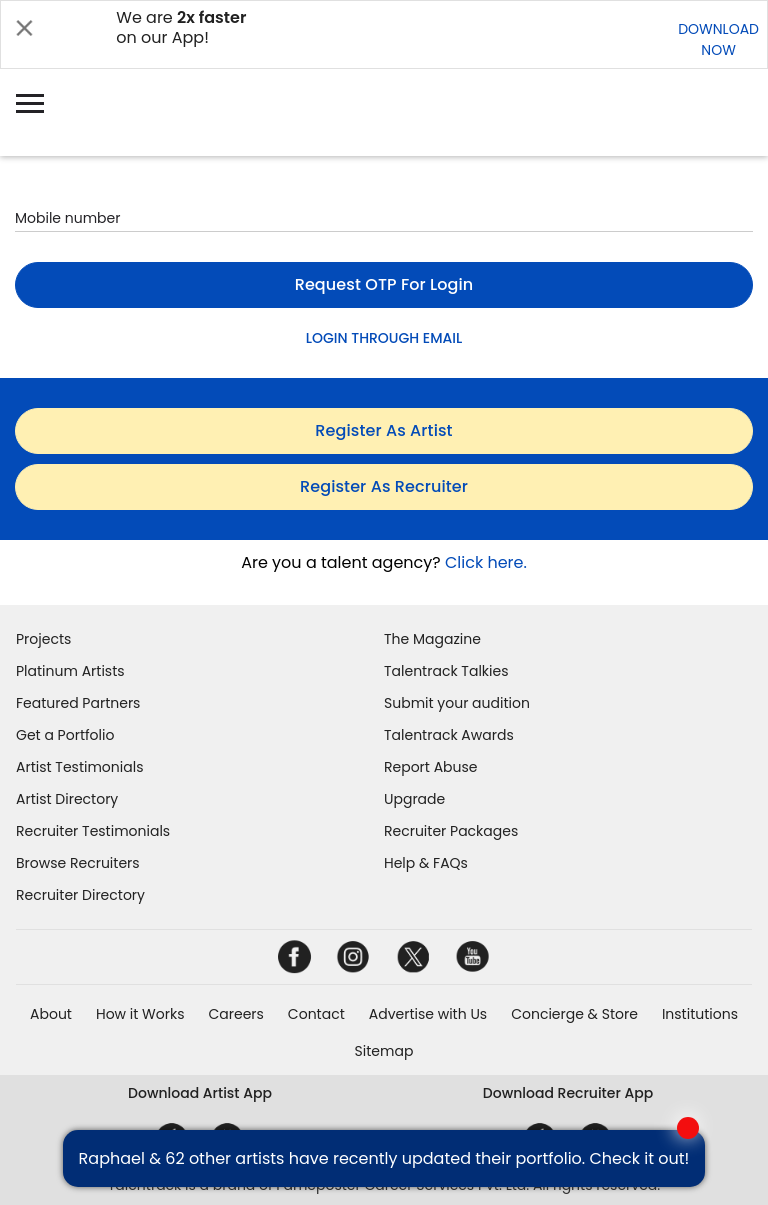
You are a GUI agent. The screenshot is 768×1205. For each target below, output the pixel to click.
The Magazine (432, 639)
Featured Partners (78, 703)
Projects (43, 639)
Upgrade (414, 799)
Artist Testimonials (79, 767)
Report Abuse (431, 767)
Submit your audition (457, 703)
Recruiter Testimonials (93, 831)
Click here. (486, 562)
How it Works (140, 1014)
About (51, 1014)
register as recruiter (384, 486)
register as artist (383, 430)
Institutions (700, 1014)
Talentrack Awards (449, 735)
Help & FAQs (426, 863)
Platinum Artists (70, 671)
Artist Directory (67, 799)
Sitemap (384, 1051)
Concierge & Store (574, 1014)
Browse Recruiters (78, 863)
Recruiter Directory (80, 895)
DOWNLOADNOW (718, 39)
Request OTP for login (384, 284)
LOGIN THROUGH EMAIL (384, 338)
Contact (316, 1014)
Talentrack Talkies (446, 671)
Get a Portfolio (65, 735)
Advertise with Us (428, 1014)
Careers (235, 1014)
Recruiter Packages (451, 831)
